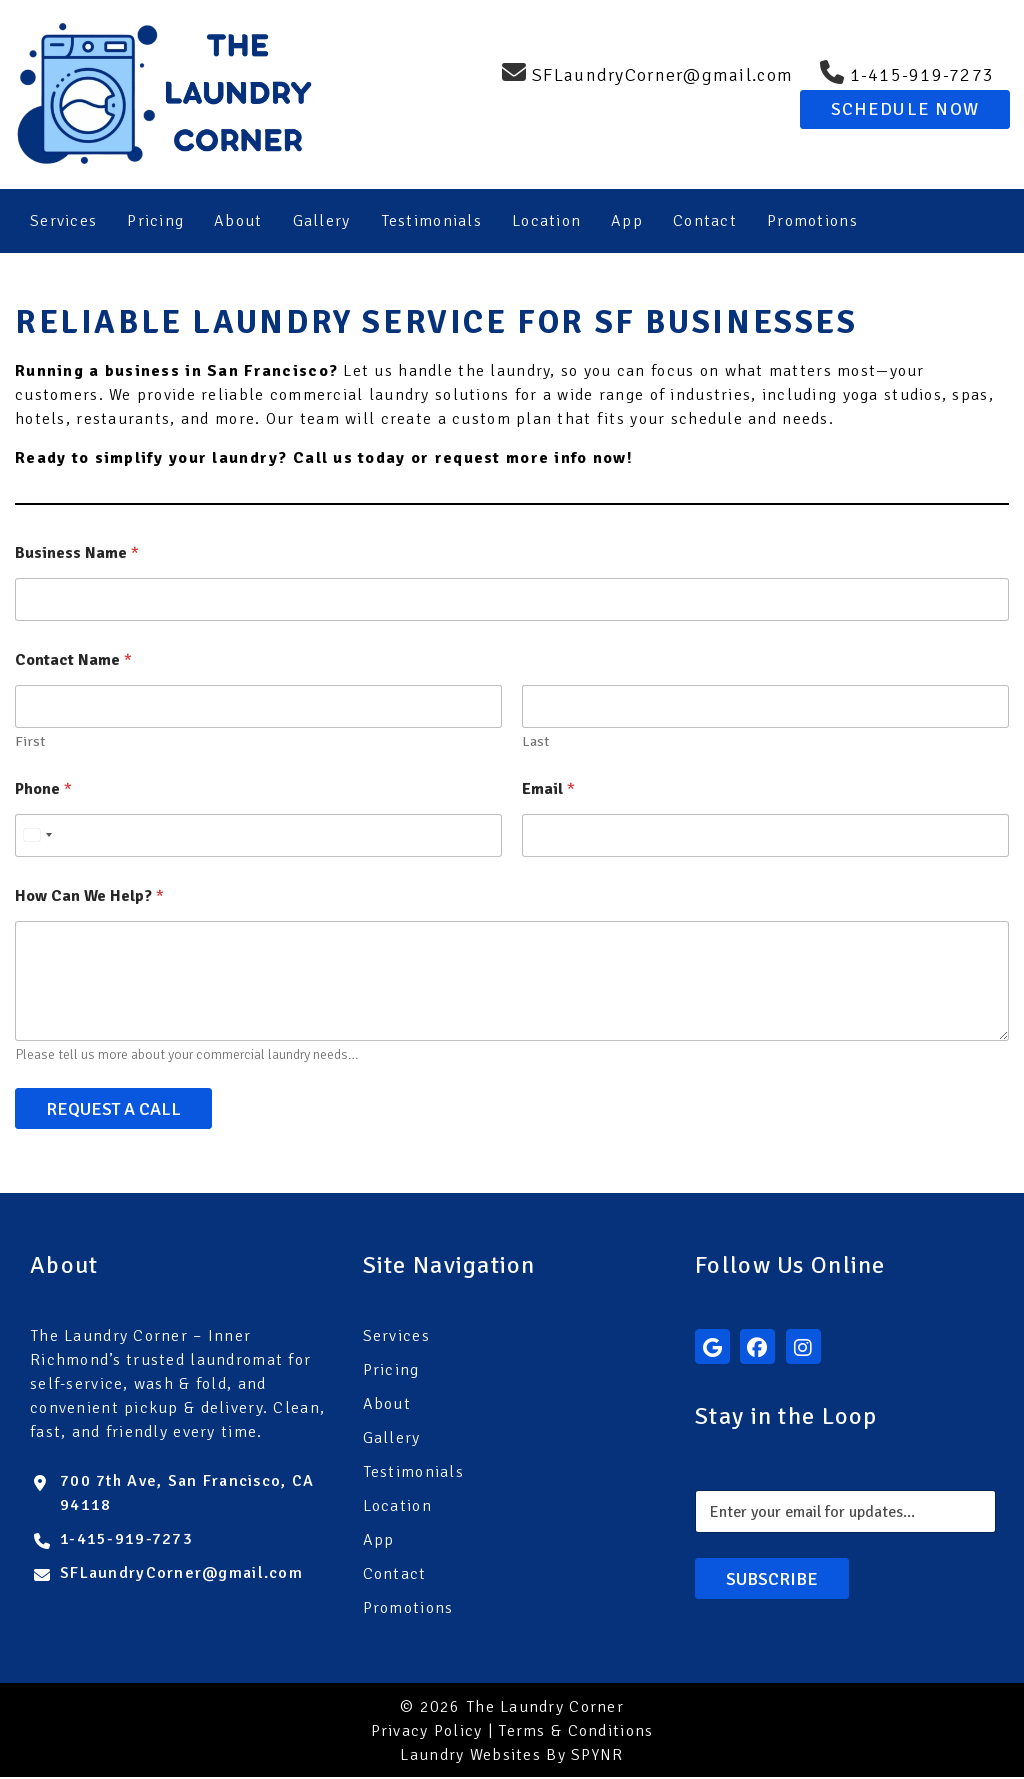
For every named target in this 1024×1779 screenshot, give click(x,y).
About (238, 221)
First (30, 743)
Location (546, 221)
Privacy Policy (427, 1733)
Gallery (322, 221)
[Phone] (258, 837)
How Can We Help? (89, 898)
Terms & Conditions (575, 1733)
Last (535, 743)
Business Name (77, 555)
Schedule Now (905, 109)
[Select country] (37, 837)
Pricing (155, 221)
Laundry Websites (470, 1757)
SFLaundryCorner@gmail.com (181, 1575)
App (627, 221)
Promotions (812, 221)
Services (63, 221)
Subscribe (772, 1580)
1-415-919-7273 (126, 1541)
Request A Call (113, 1110)
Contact (705, 221)
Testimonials (431, 221)
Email (548, 791)
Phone (43, 791)
